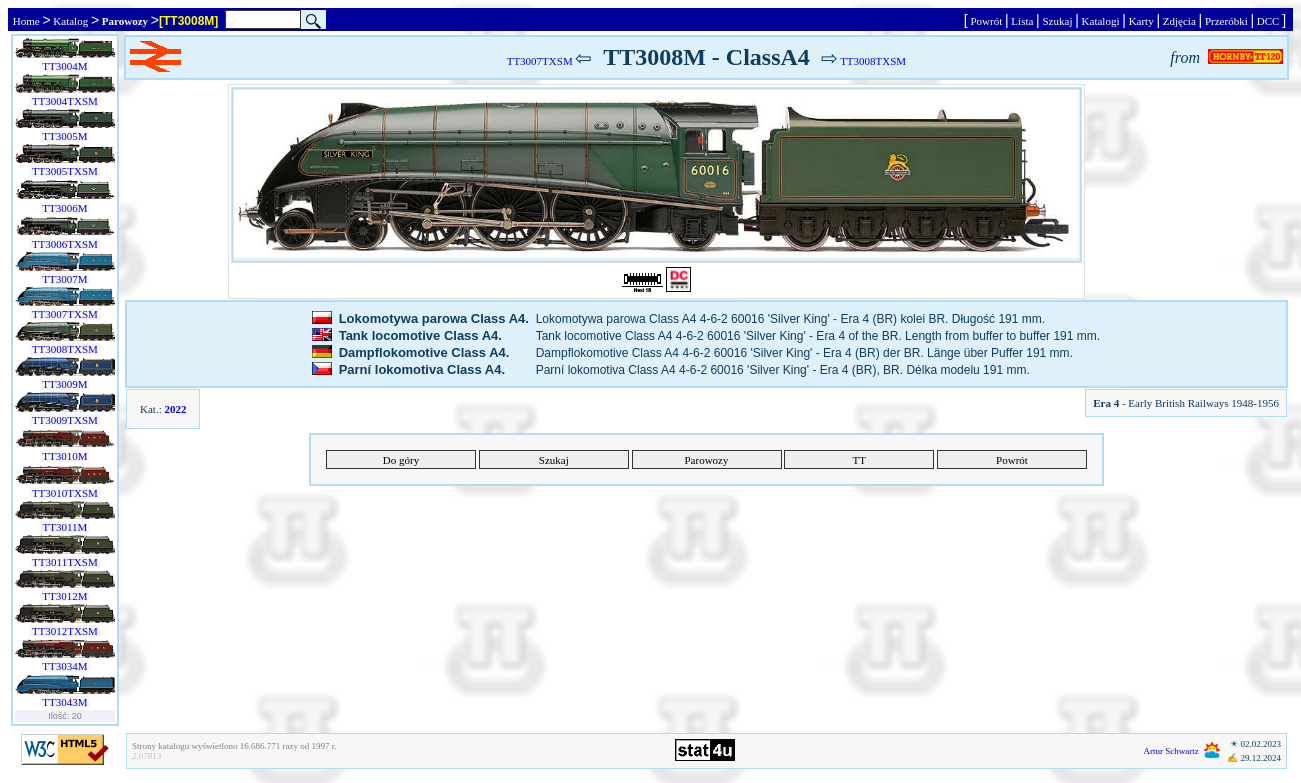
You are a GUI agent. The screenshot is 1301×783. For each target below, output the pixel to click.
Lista (1023, 21)
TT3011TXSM (65, 562)
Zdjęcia (1179, 21)
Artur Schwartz (1171, 751)
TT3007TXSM (64, 314)
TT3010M (65, 456)
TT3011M (65, 527)
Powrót (986, 21)
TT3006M (65, 208)
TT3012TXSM (64, 631)
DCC (1268, 21)
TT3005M (65, 136)
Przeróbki (1226, 21)
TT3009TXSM (64, 420)
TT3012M (65, 596)
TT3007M (65, 279)
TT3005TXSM (64, 171)
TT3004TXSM (64, 101)
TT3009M (65, 384)
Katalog (71, 21)
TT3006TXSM (64, 244)
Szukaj (1057, 21)
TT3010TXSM (64, 493)
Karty (1141, 21)
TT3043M (65, 702)
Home (26, 21)
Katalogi (1100, 21)
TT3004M (65, 66)
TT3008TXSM (64, 349)
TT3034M (65, 666)
